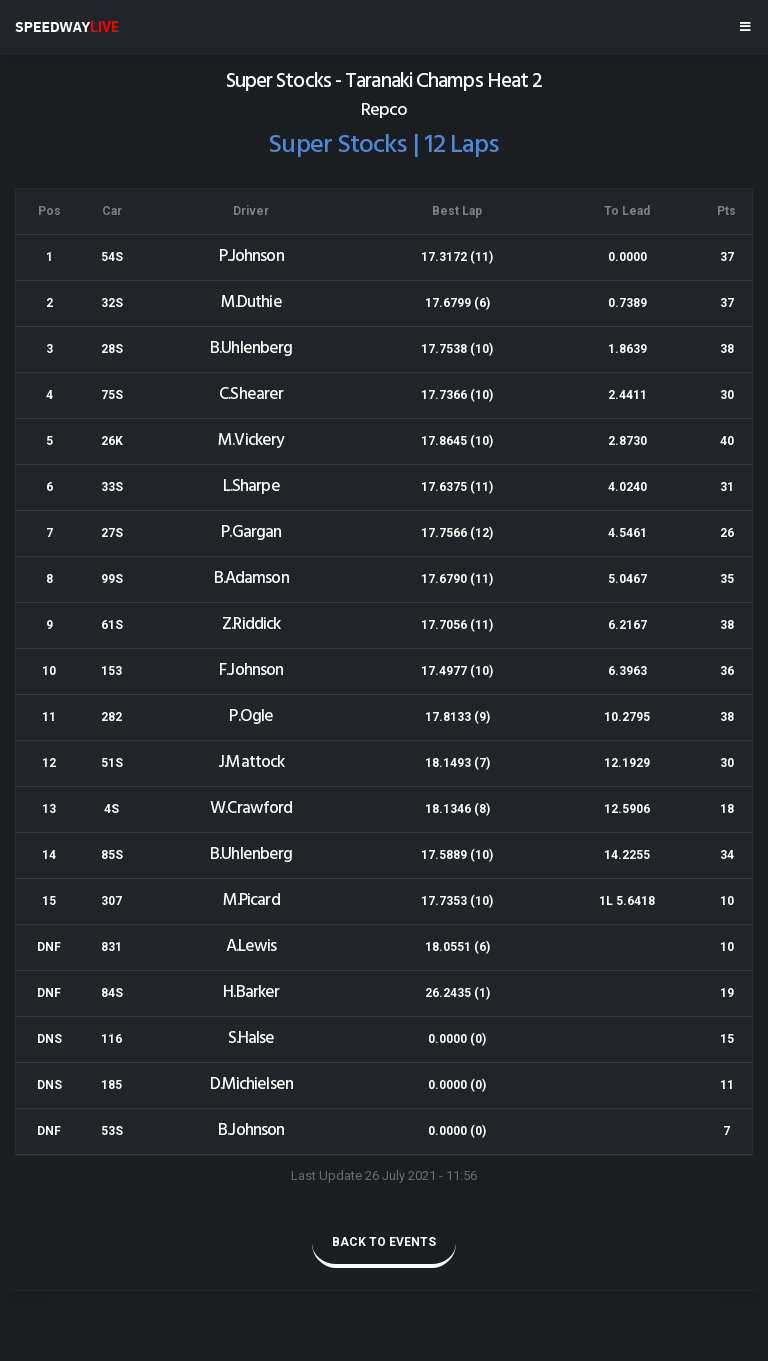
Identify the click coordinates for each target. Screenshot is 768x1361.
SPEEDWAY (67, 27)
